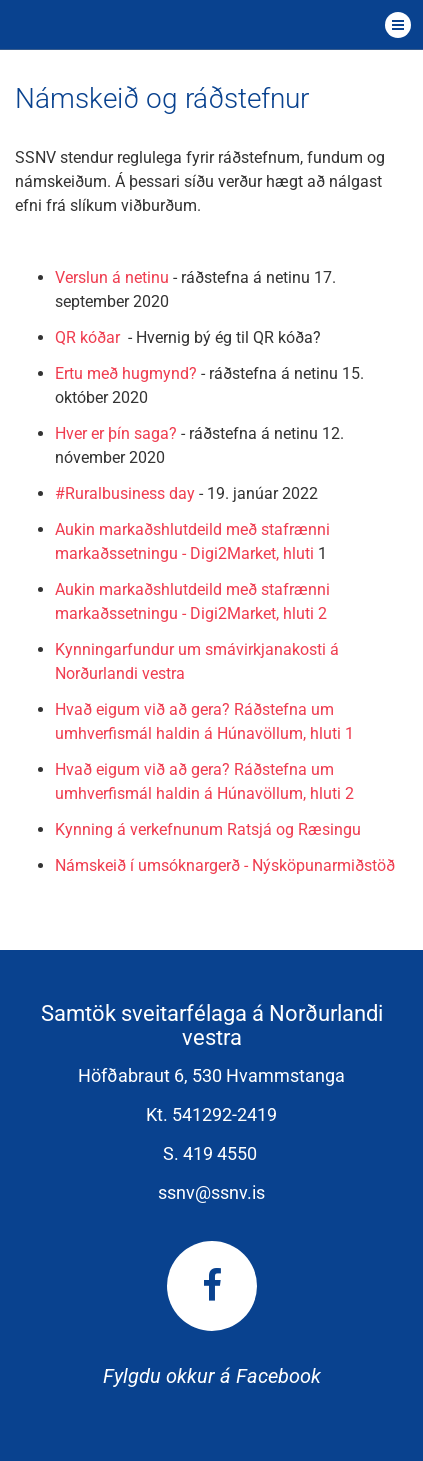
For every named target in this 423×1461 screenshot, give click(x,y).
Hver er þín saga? (116, 433)
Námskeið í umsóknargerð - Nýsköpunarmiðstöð (225, 865)
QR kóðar (91, 337)
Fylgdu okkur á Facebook (212, 1314)
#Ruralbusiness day (125, 493)
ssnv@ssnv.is (211, 1192)
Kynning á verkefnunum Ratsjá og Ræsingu (208, 829)
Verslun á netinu (112, 277)
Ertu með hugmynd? (126, 373)
